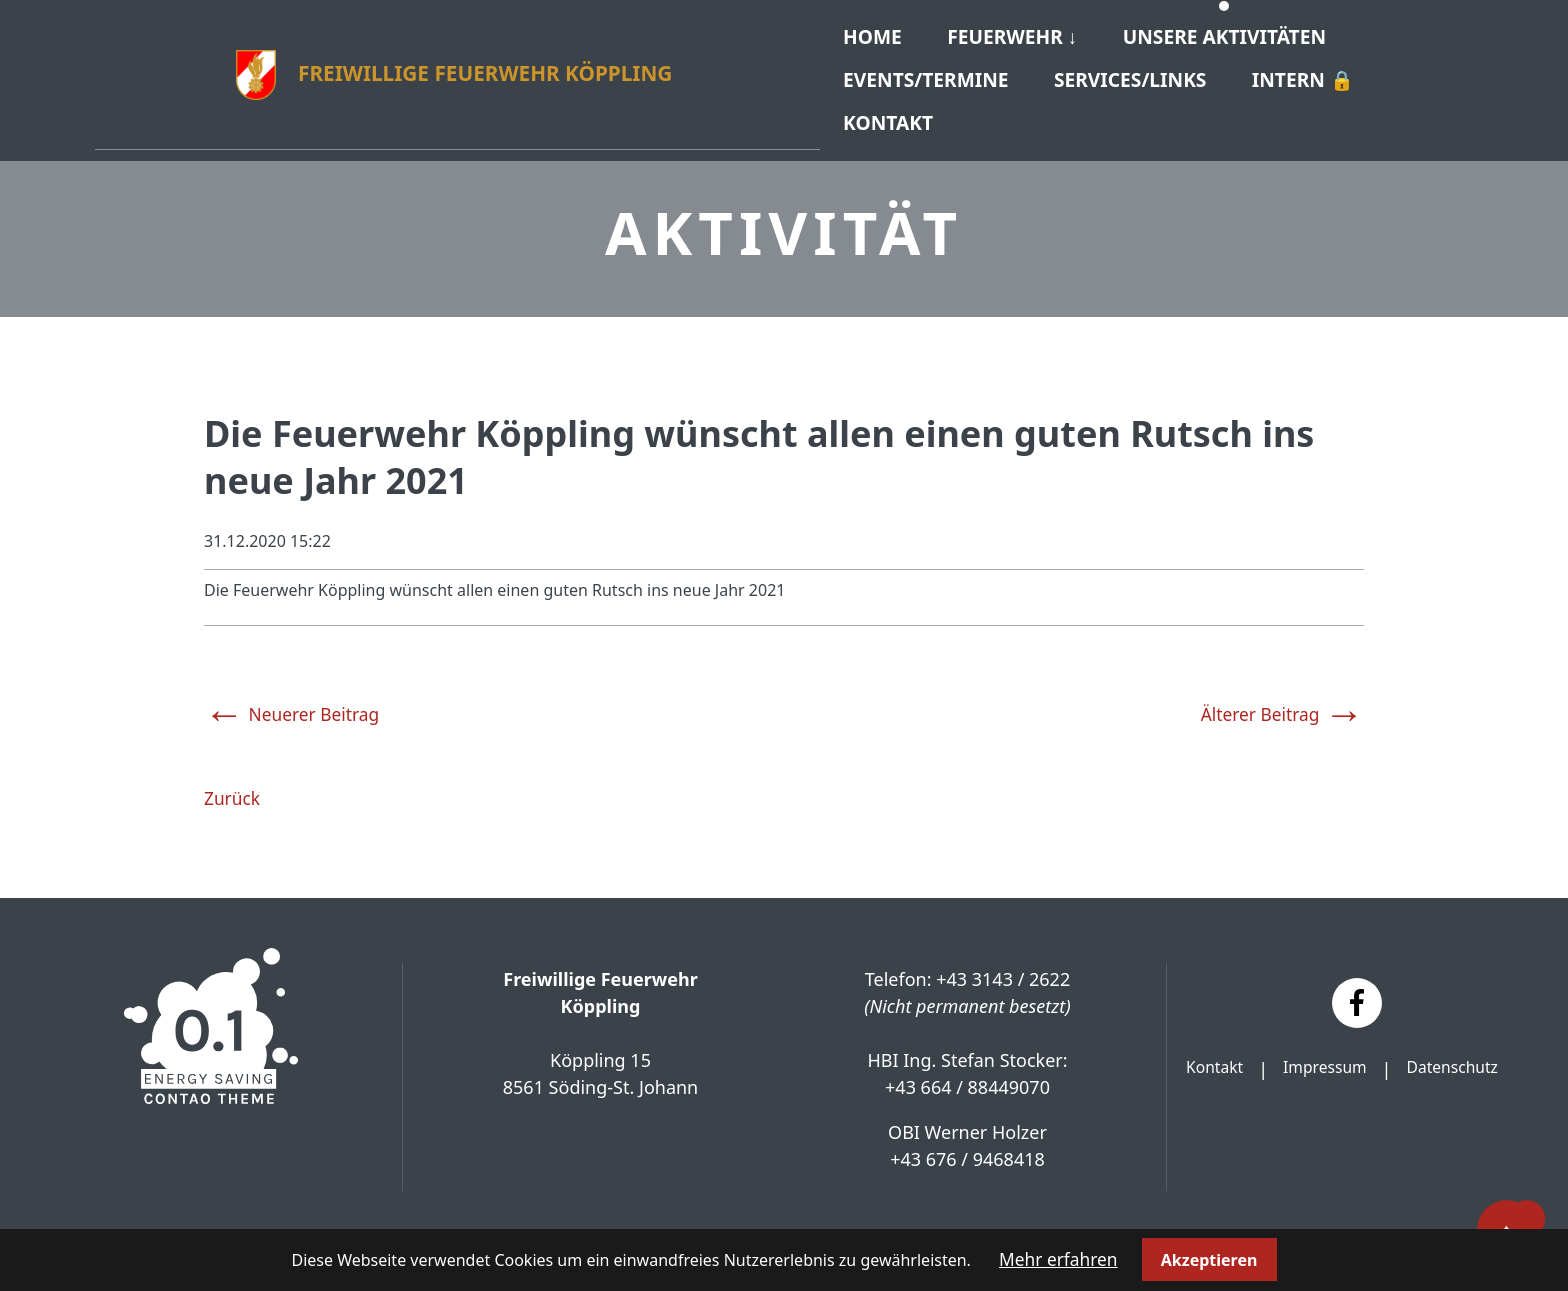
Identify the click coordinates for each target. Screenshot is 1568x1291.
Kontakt (1269, 1027)
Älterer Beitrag (1287, 670)
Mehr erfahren (1058, 1260)
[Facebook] (1357, 961)
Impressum (1390, 1027)
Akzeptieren (1204, 1260)
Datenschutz (1341, 1054)
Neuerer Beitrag (286, 670)
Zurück (230, 758)
